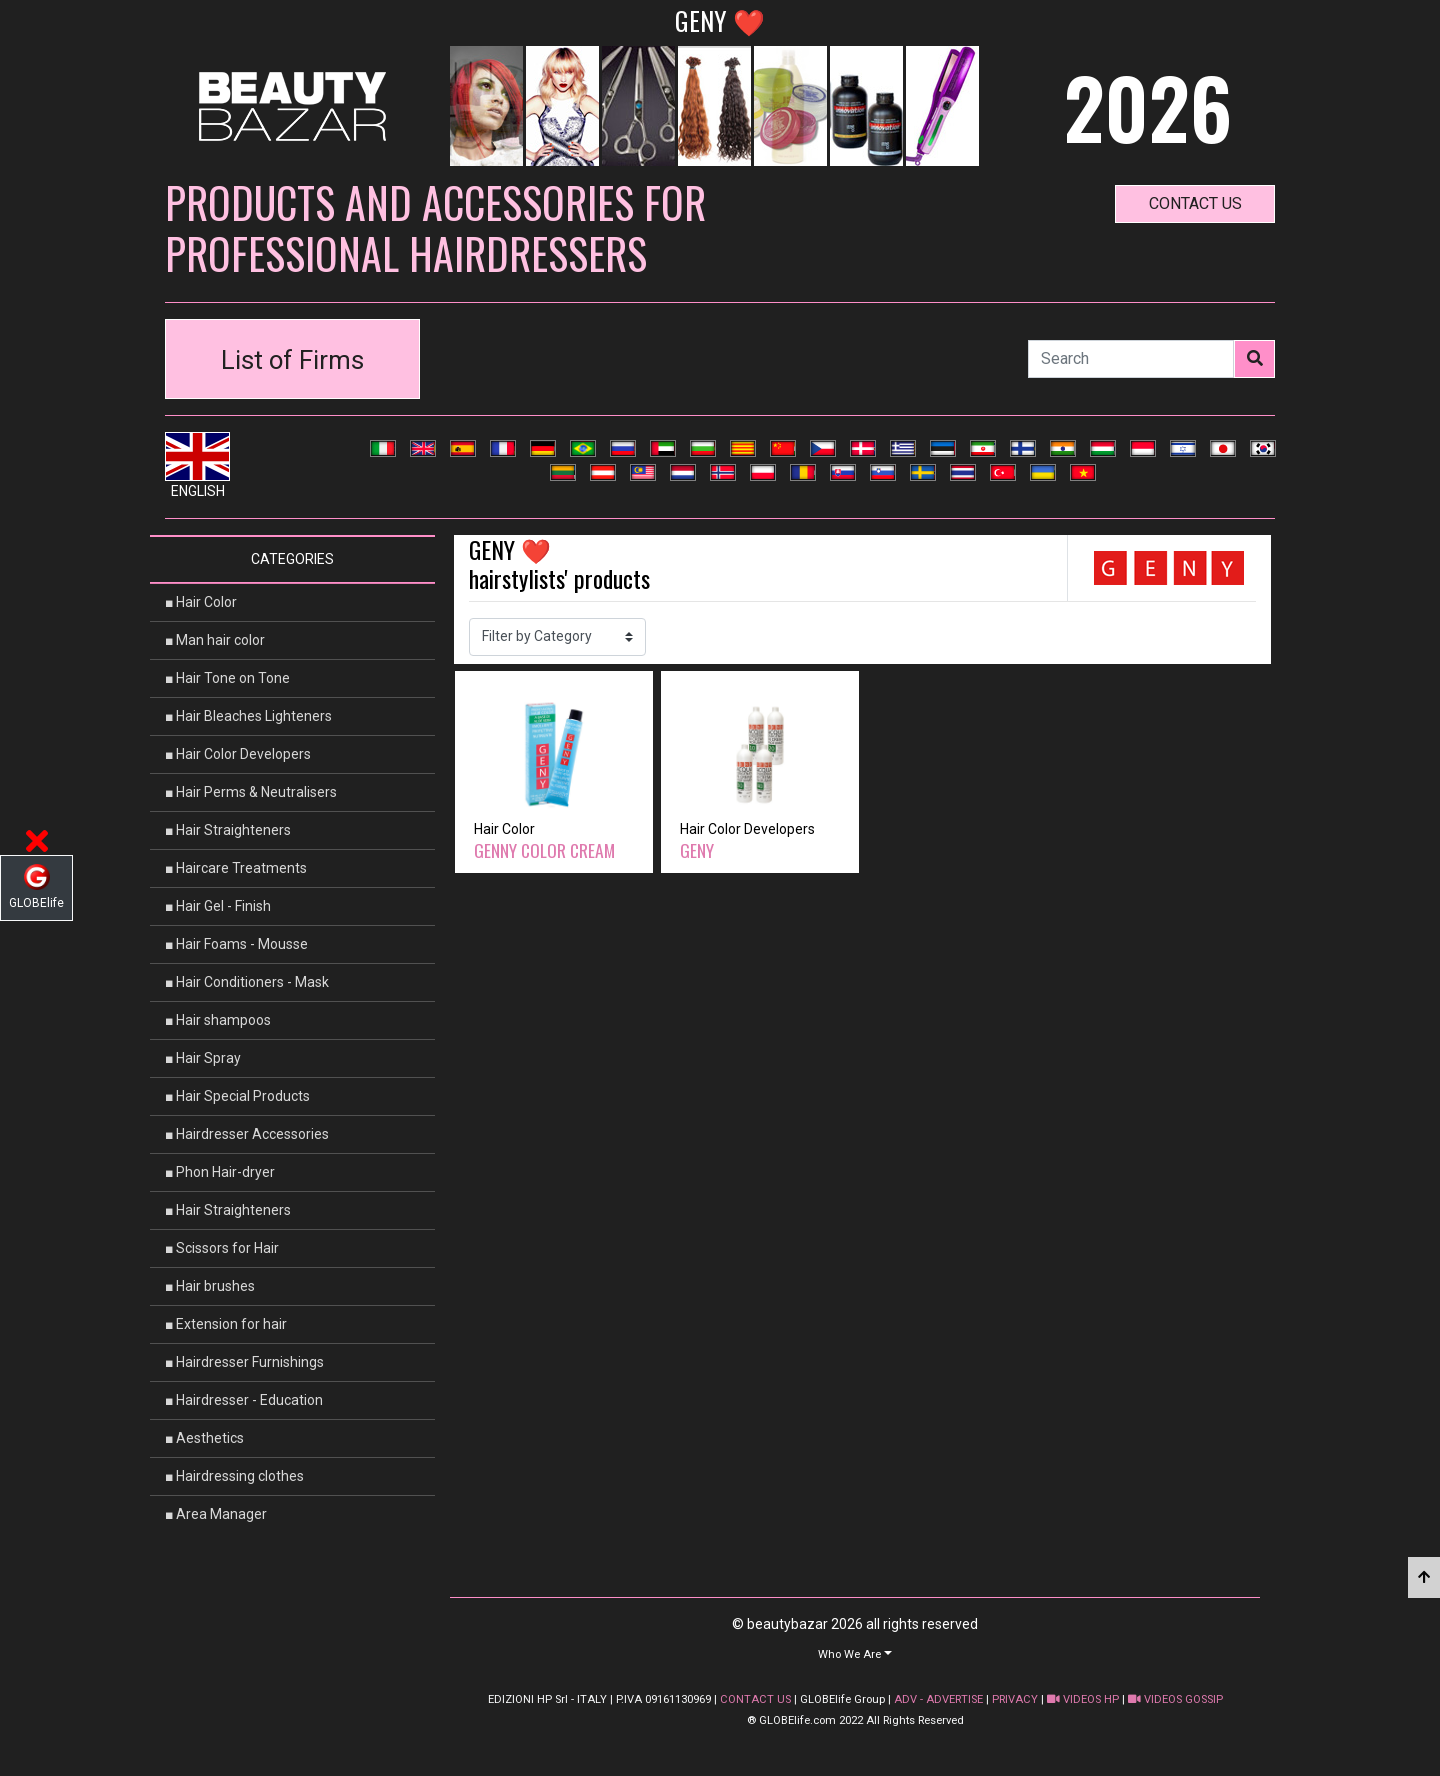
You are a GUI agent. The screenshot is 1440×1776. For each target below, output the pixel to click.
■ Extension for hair (226, 1324)
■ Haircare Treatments (236, 868)
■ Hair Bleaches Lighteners (248, 716)
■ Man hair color (215, 640)
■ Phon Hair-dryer (220, 1172)
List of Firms (292, 360)
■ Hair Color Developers (238, 754)
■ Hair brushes (210, 1286)
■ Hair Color (201, 602)
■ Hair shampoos (218, 1020)
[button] (855, 1653)
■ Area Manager (216, 1514)
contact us (1195, 203)
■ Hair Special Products (237, 1096)
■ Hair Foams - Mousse (236, 944)
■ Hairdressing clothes (234, 1476)
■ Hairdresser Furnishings (244, 1362)
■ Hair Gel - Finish (218, 906)
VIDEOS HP (1083, 1699)
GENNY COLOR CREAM (544, 850)
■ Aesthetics (204, 1438)
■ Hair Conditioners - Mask (247, 982)
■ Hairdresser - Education (244, 1400)
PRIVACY (1015, 1699)
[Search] (1131, 359)
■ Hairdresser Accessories (247, 1134)
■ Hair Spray (203, 1058)
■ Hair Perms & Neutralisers (251, 792)
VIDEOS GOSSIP (1175, 1699)
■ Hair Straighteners (228, 830)
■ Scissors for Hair (222, 1248)
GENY (697, 850)
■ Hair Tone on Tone (227, 678)
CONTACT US (755, 1699)
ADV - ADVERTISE (938, 1699)
